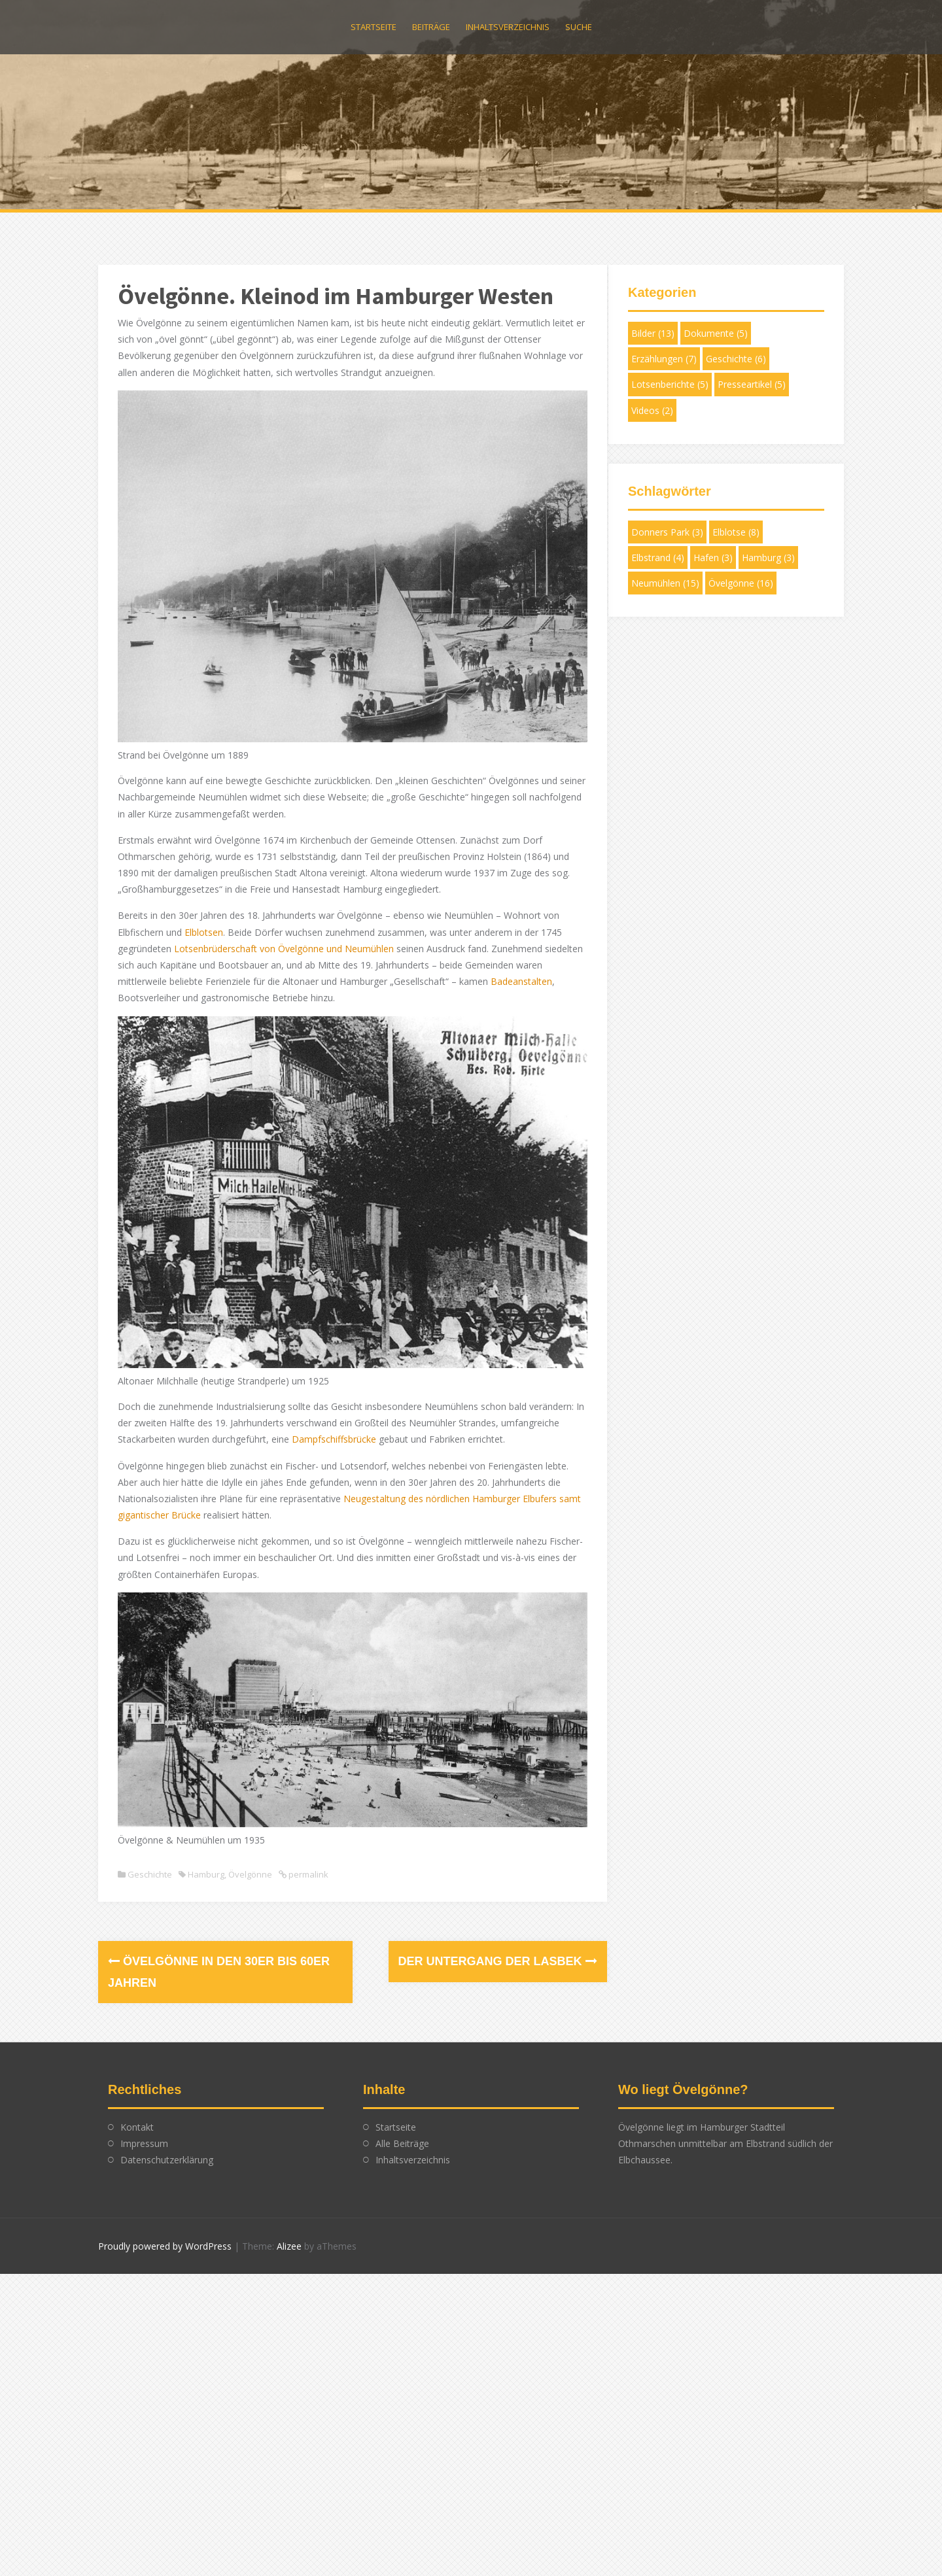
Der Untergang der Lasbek (479, 1925)
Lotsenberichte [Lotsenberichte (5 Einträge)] (669, 384)
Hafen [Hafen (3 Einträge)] (713, 557)
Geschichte (150, 1838)
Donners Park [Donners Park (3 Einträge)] (667, 532)
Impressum (144, 2107)
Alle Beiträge (402, 2107)
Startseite (373, 27)
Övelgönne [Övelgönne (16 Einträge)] (740, 583)
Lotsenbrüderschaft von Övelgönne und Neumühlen (284, 935)
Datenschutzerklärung (166, 2124)
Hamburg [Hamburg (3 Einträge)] (768, 557)
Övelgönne (250, 1838)
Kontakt (137, 2091)
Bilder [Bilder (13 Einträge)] (652, 333)
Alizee (289, 2209)
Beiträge (431, 27)
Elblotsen (203, 918)
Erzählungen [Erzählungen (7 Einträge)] (664, 358)
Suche (578, 27)
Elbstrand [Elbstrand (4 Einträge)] (657, 557)
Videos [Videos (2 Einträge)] (652, 410)
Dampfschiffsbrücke (395, 1412)
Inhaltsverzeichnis (508, 27)
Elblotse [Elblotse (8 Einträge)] (735, 532)
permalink (307, 1838)
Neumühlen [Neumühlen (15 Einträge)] (665, 583)
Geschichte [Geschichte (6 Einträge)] (736, 358)
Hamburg (206, 1838)
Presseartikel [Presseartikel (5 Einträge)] (752, 384)
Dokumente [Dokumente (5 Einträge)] (716, 333)
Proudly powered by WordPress (165, 2209)
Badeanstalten (148, 984)
